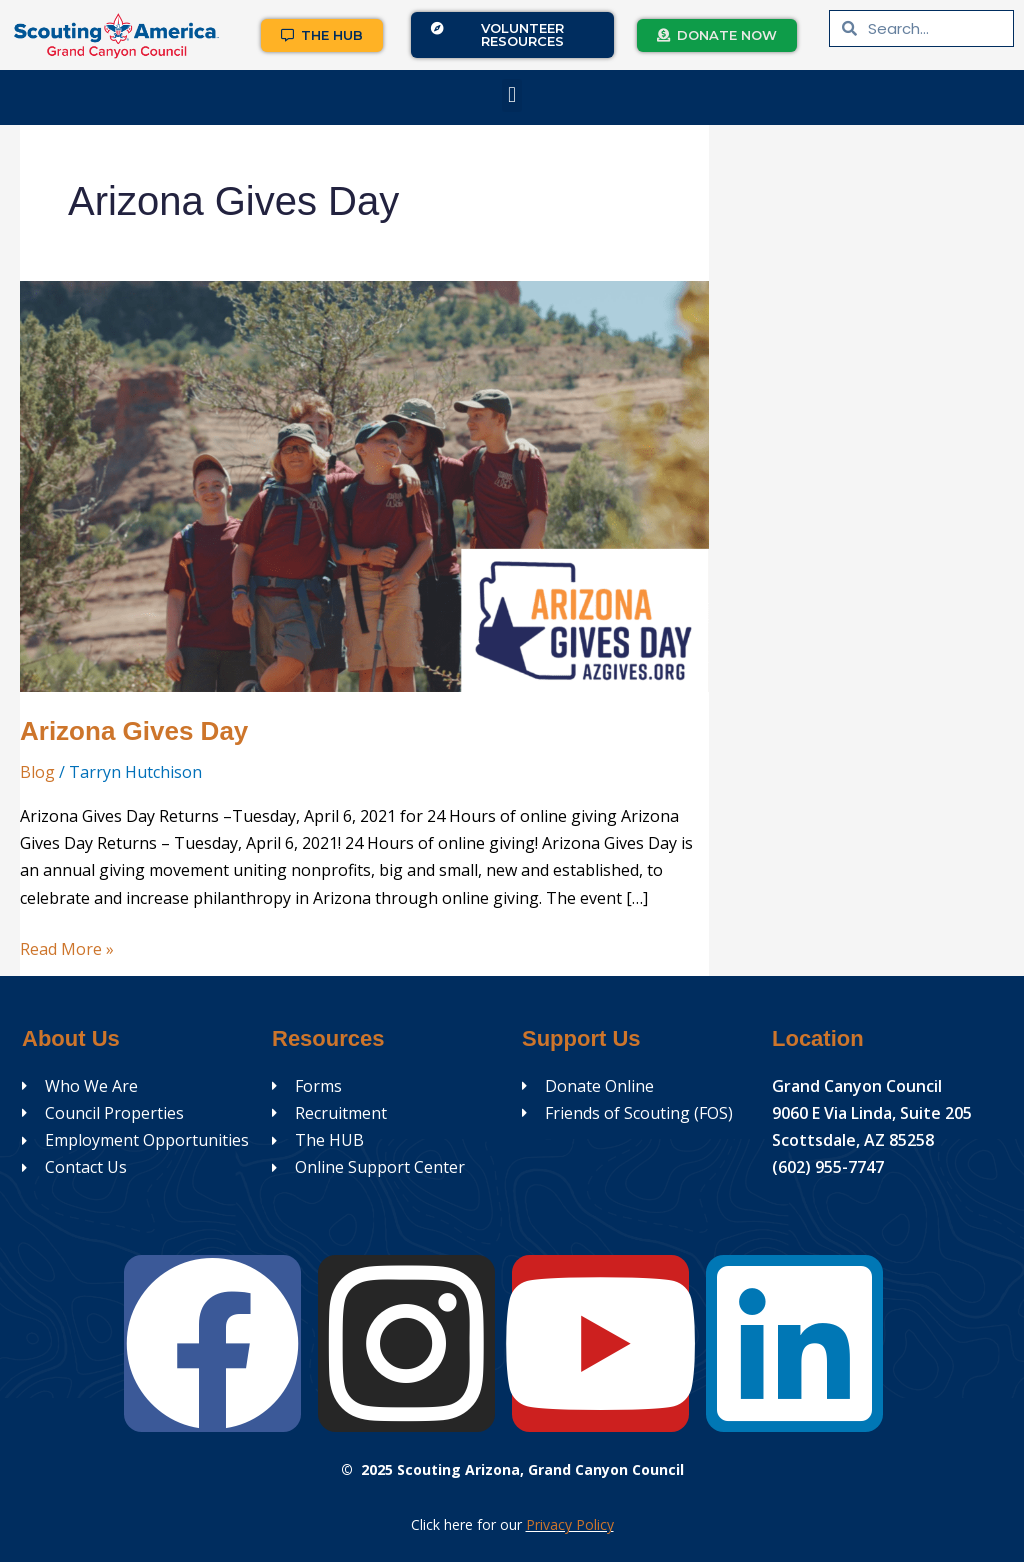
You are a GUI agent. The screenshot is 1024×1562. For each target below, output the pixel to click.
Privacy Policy (570, 1524)
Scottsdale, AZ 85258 (853, 1140)
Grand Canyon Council (857, 1086)
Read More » (67, 948)
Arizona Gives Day (134, 731)
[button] (511, 95)
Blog (37, 772)
